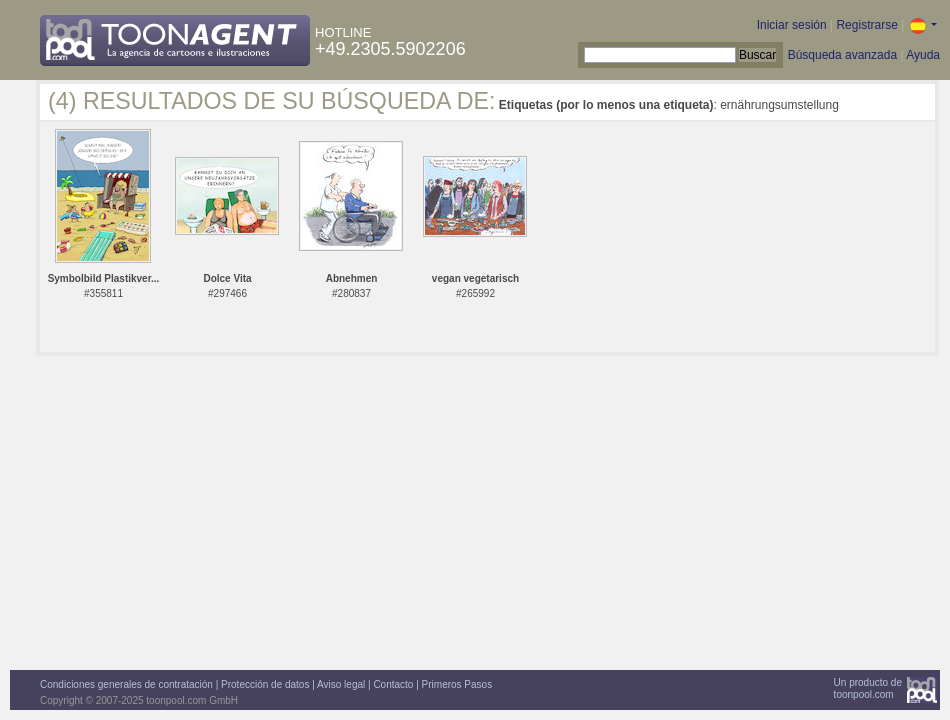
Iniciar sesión (792, 25)
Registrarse (866, 25)
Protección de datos (265, 684)
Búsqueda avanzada (842, 55)
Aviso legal (341, 684)
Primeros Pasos (457, 684)
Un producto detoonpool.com (868, 688)
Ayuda (923, 55)
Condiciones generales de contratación (126, 684)
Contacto (393, 684)
